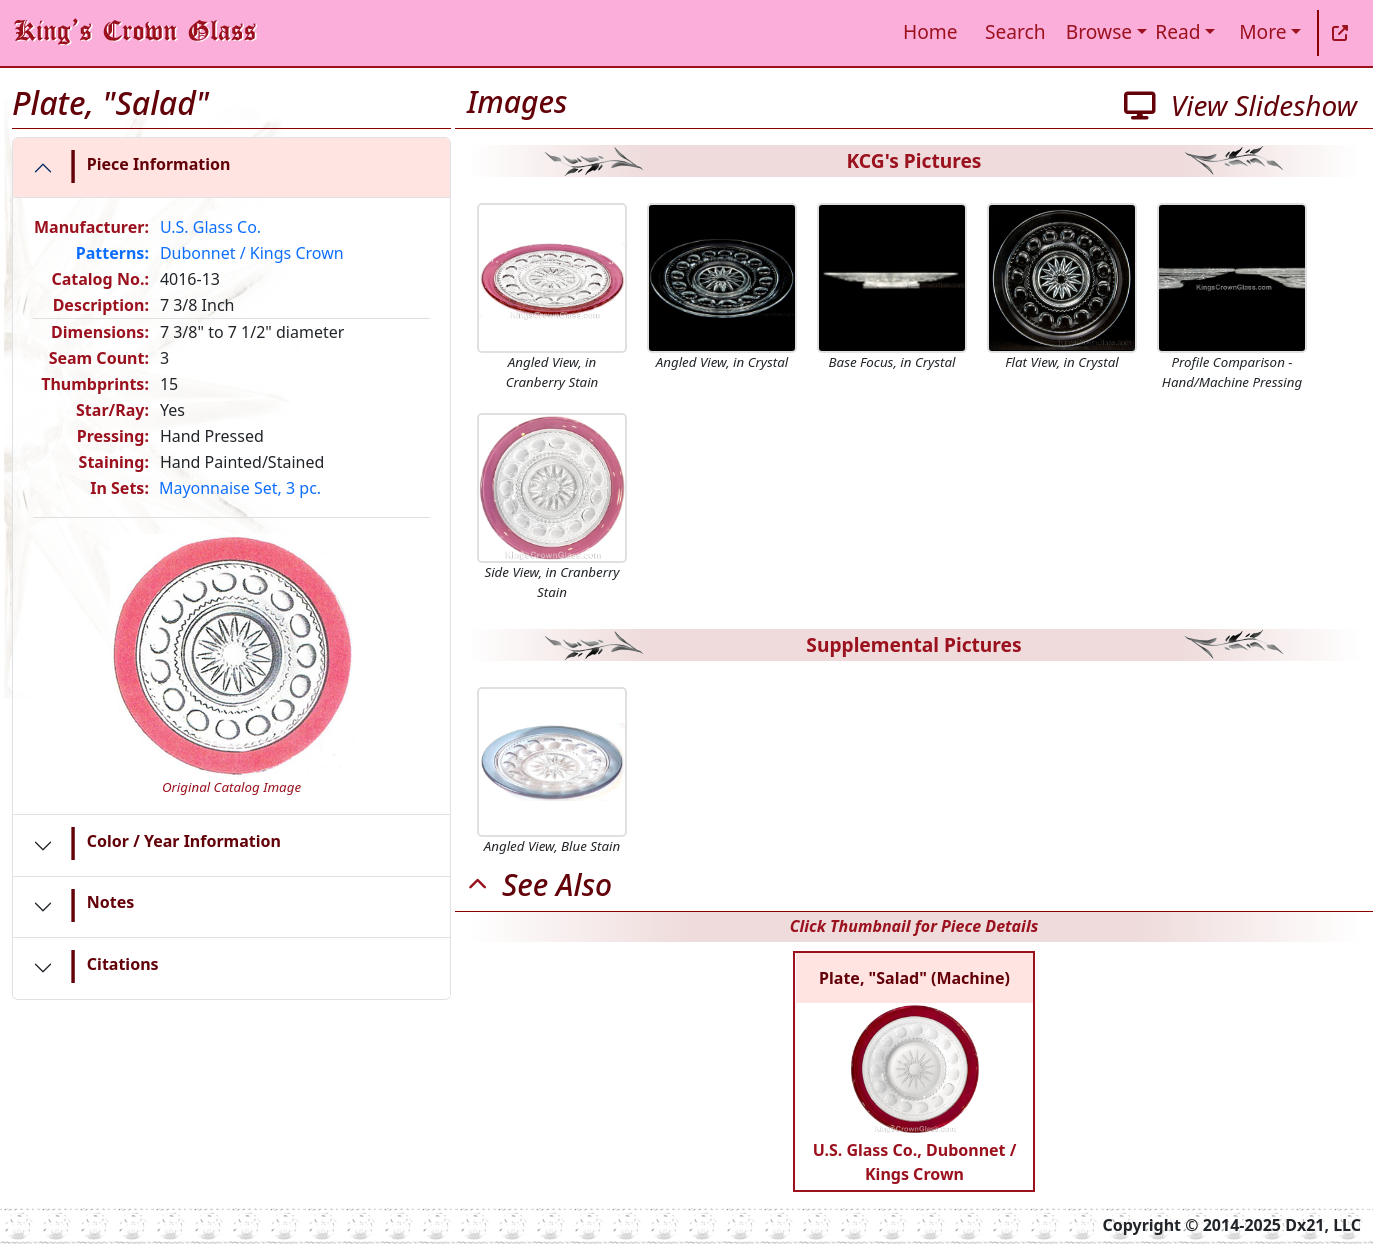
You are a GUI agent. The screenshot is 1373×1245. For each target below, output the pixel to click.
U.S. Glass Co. (210, 227)
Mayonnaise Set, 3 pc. (240, 488)
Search (1015, 31)
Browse (1099, 31)
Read (1177, 31)
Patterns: (112, 253)
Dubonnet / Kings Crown (252, 253)
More (1262, 31)
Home (930, 31)
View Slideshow (1240, 105)
